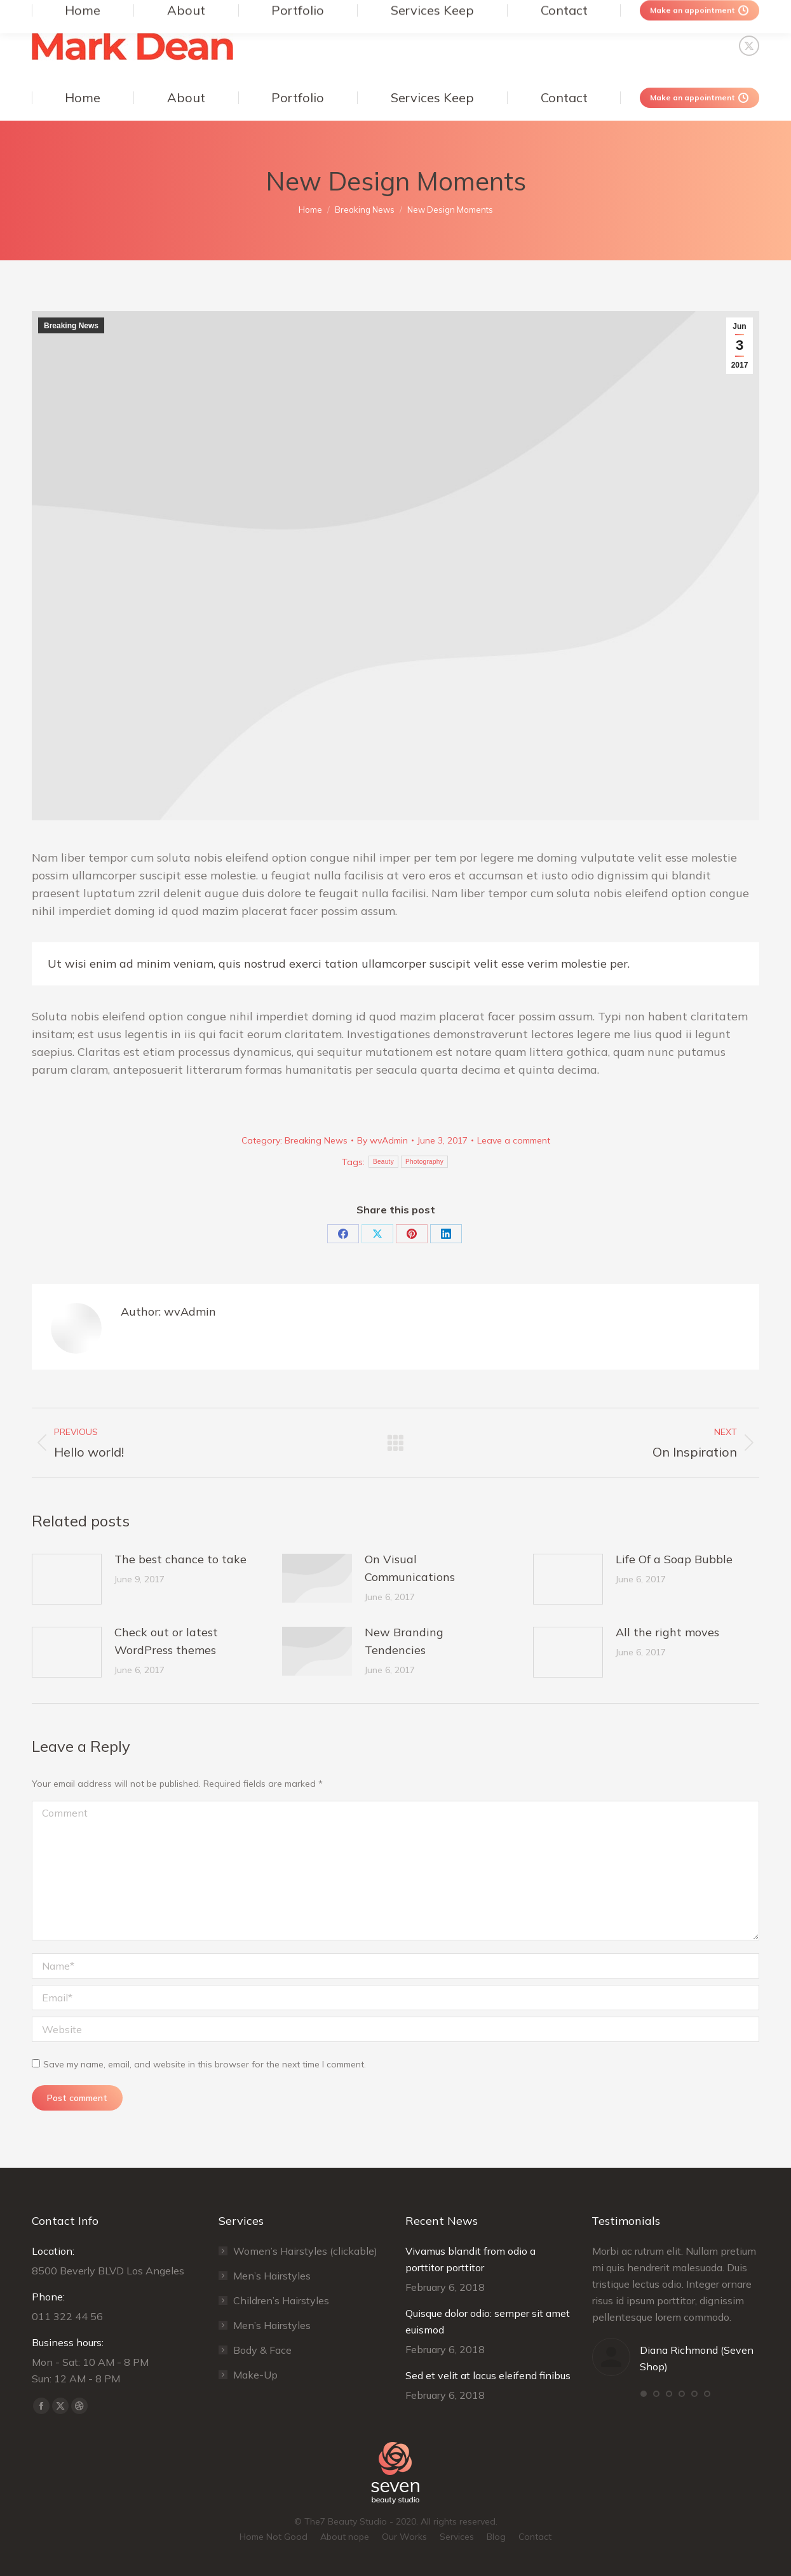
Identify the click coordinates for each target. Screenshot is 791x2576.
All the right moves (667, 1632)
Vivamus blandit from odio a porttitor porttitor (470, 2259)
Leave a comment (513, 1140)
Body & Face (262, 2350)
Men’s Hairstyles (272, 2275)
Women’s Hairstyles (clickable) (305, 2251)
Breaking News (71, 325)
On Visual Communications (410, 1568)
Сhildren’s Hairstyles (281, 2300)
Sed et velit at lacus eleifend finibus (488, 2375)
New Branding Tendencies (404, 1641)
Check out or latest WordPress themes (166, 1641)
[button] (643, 2394)
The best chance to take (180, 1559)
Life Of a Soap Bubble (674, 1559)
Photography (424, 1161)
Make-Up (255, 2374)
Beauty (383, 1161)
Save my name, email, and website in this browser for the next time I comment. (204, 2064)
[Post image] (67, 1579)
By (382, 1140)
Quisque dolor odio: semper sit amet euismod (487, 2321)
